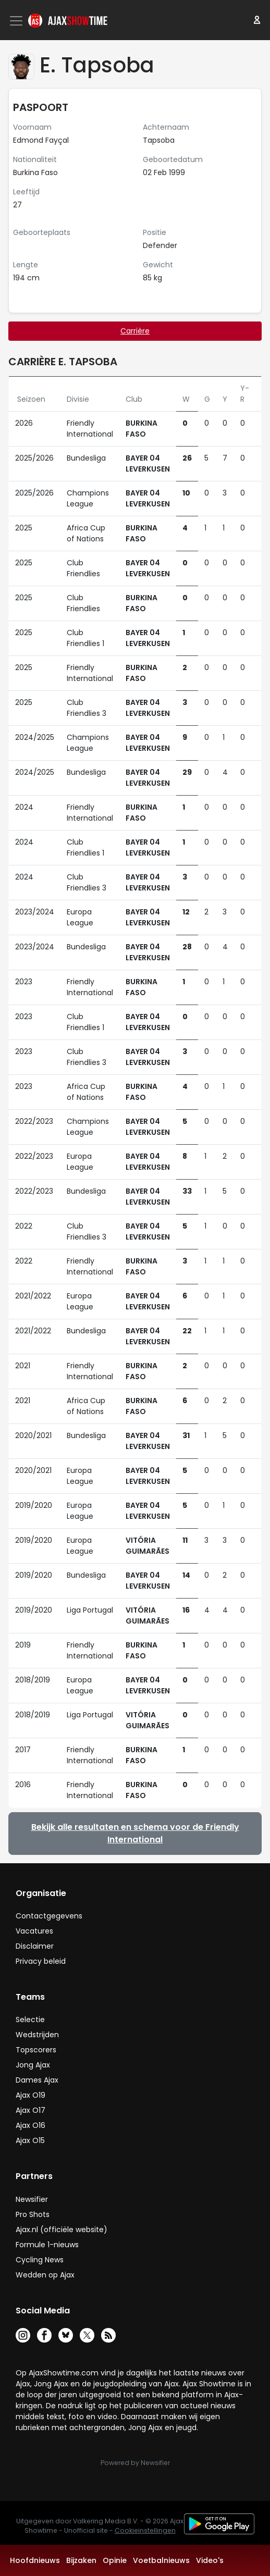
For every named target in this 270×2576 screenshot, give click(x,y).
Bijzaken (81, 2560)
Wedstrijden (37, 2034)
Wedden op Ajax (45, 2275)
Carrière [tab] (135, 331)
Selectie (30, 2019)
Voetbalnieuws (161, 2560)
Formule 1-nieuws (47, 2244)
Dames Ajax (37, 2080)
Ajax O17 (30, 2110)
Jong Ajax (33, 2065)
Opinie (115, 2560)
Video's (210, 2560)
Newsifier (32, 2199)
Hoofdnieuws (35, 2560)
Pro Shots (33, 2214)
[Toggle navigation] (17, 21)
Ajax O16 (30, 2125)
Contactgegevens (49, 1916)
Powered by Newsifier (135, 2462)
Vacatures (34, 1931)
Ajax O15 (30, 2140)
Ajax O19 (30, 2095)
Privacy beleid (41, 1961)
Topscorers (36, 2050)
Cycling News (40, 2260)
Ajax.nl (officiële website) (61, 2229)
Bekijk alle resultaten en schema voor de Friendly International (135, 1833)
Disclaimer (35, 1946)
